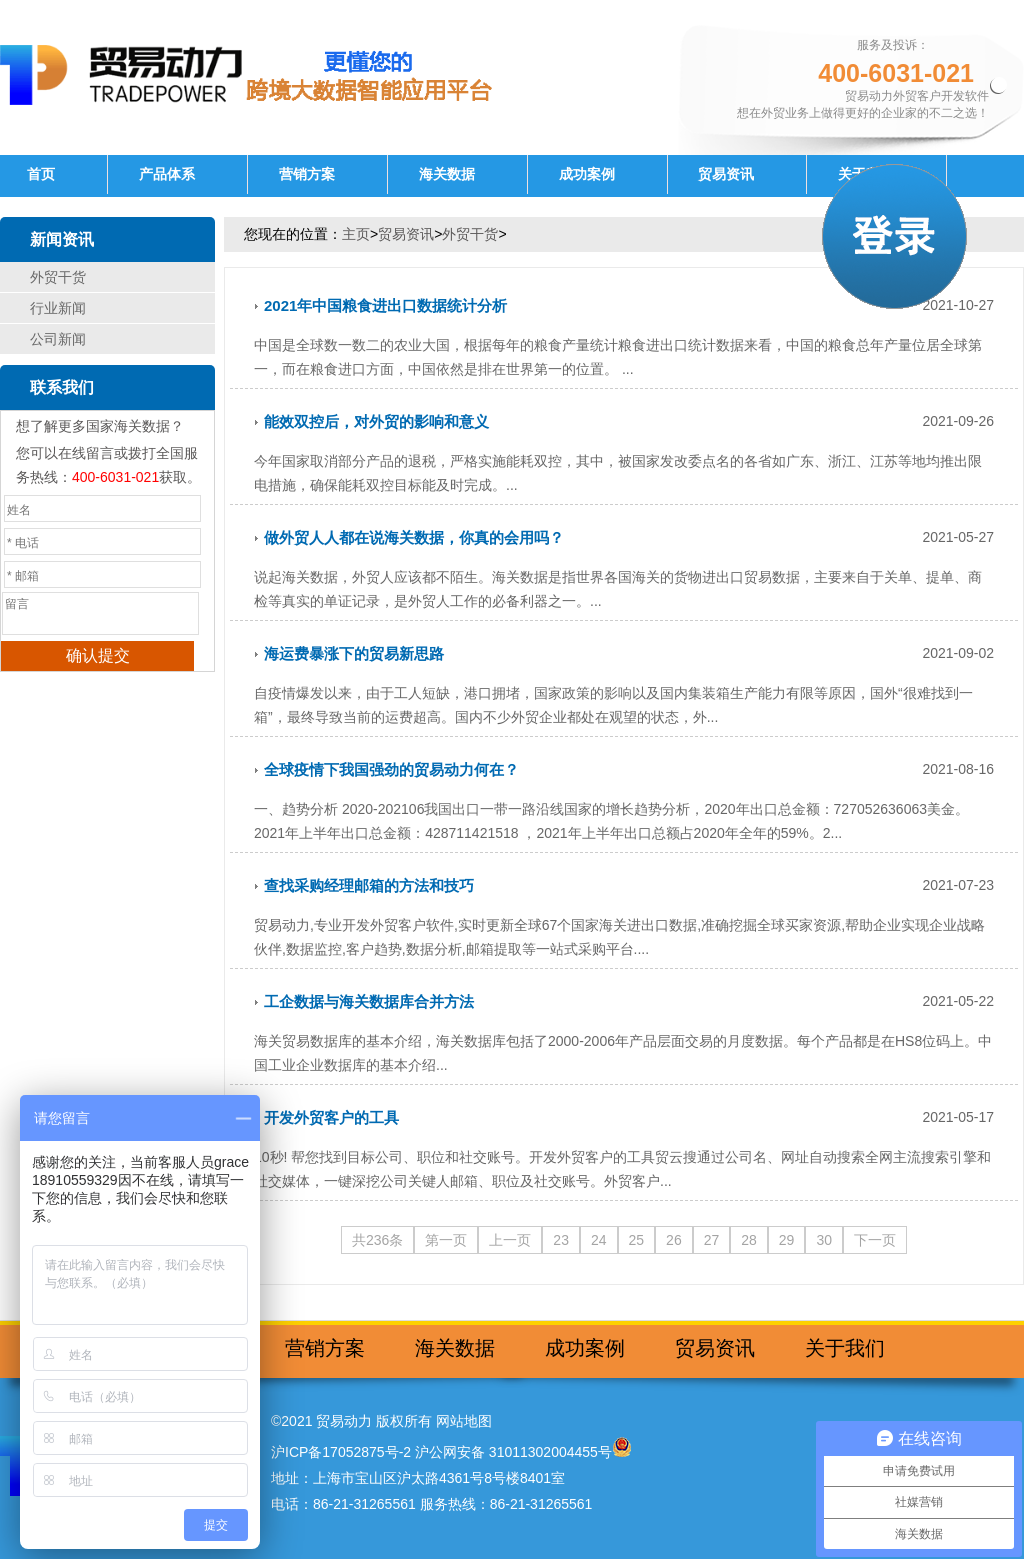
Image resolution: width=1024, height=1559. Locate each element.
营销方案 (307, 174)
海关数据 (447, 174)
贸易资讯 (726, 174)
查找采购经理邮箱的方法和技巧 (369, 885)
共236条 (377, 1240)
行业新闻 (58, 308)
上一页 (510, 1240)
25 (637, 1240)
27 (712, 1240)
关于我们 (845, 1348)
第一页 (446, 1240)
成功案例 (587, 174)
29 (787, 1240)
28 (749, 1240)
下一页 (875, 1240)
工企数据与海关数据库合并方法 (369, 1001)
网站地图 (464, 1421)
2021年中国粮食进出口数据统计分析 (385, 305)
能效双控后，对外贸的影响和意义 (376, 421)
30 (824, 1240)
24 (599, 1240)
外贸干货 (58, 277)
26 (674, 1240)
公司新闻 (58, 339)
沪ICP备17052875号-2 (341, 1452)
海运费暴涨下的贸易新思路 (354, 653)
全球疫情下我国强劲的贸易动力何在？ (391, 769)
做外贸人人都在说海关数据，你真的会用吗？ (414, 537)
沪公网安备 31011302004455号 (513, 1452)
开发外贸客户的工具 (331, 1117)
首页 (41, 174)
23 (561, 1240)
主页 (356, 234)
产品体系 (167, 174)
